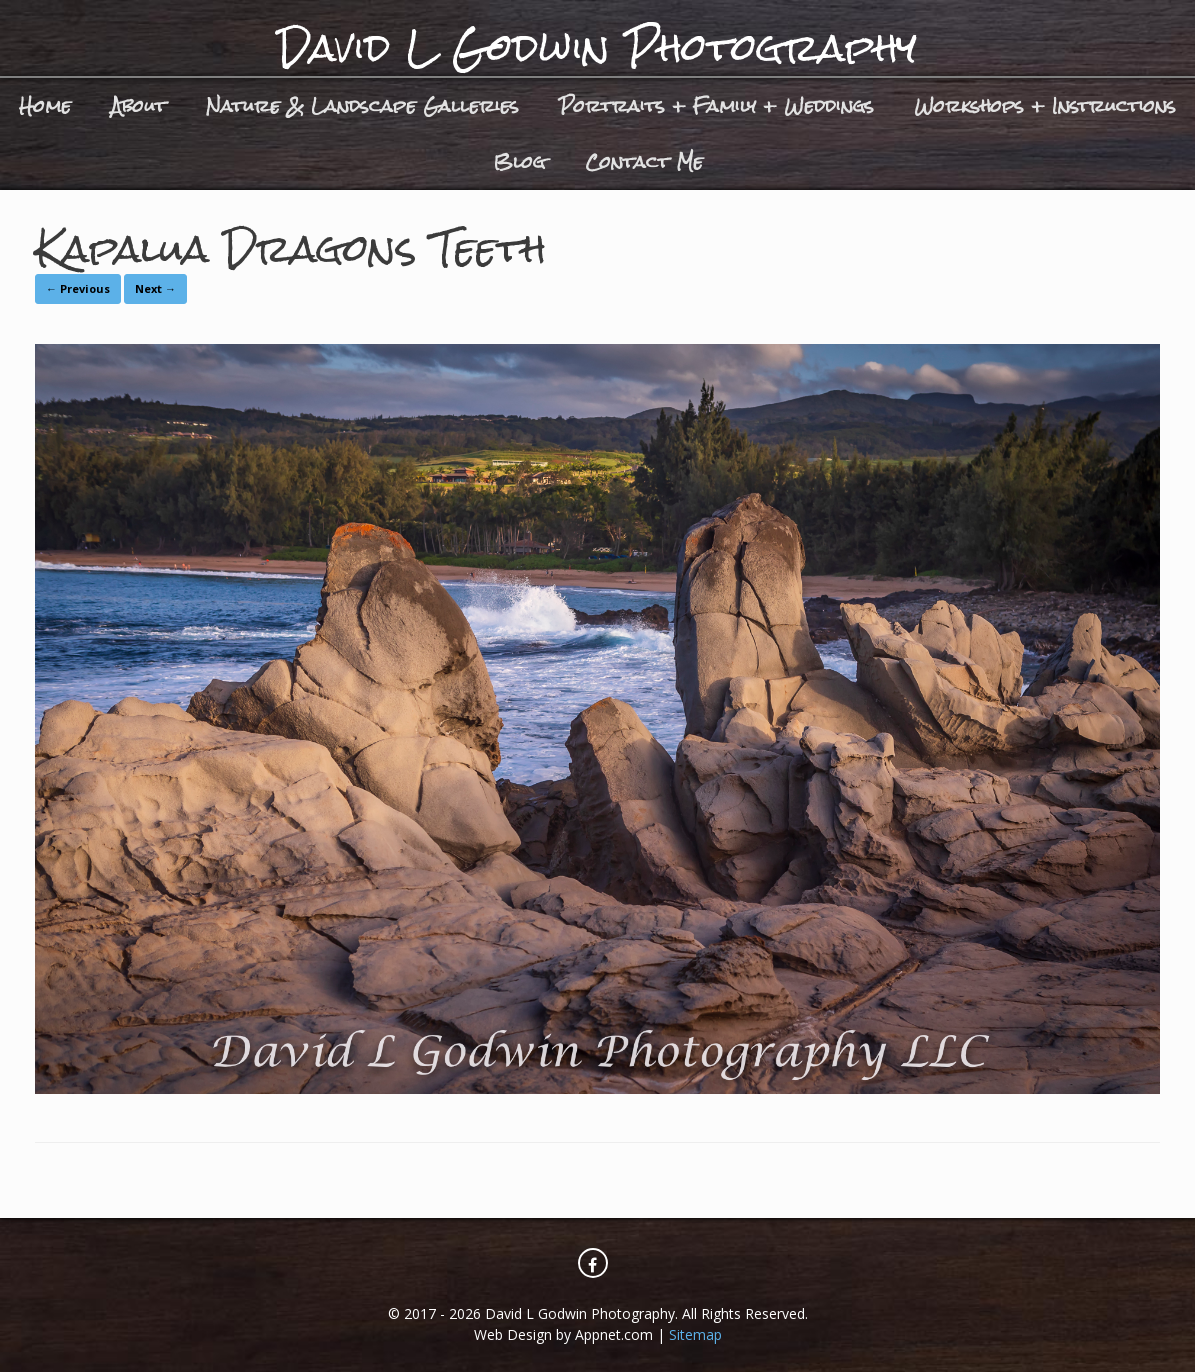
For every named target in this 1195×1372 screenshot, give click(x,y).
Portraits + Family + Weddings (716, 105)
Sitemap (695, 1334)
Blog (519, 161)
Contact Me (644, 161)
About (138, 105)
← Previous (78, 288)
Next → (155, 288)
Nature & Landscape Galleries (362, 105)
